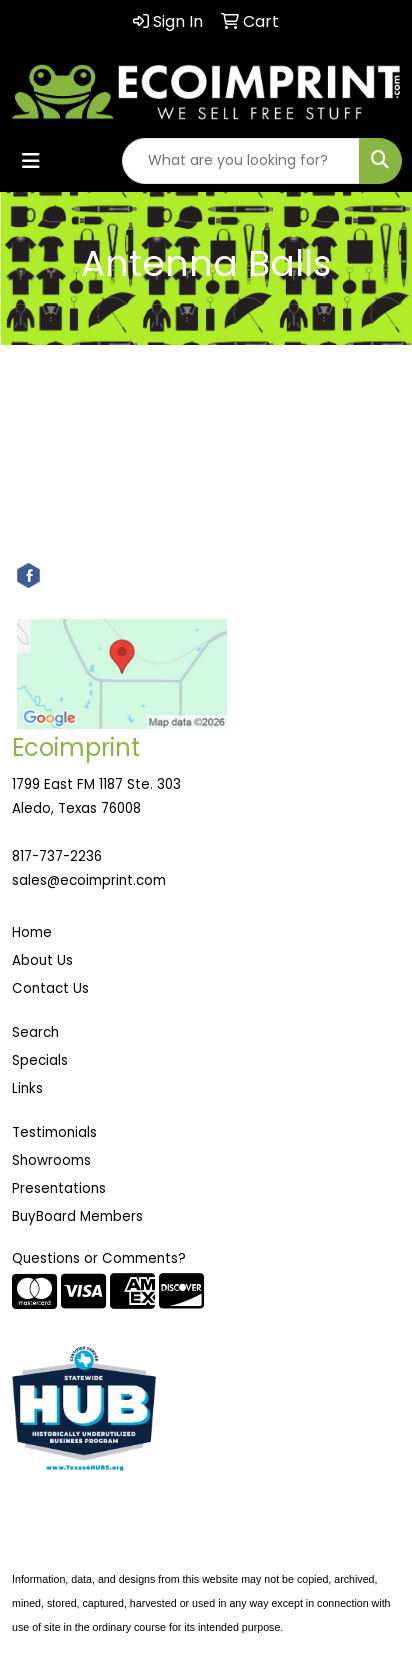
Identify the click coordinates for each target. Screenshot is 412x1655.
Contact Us (50, 988)
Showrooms (51, 1160)
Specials (40, 1060)
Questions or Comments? (99, 1258)
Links (27, 1088)
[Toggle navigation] (31, 161)
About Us (42, 960)
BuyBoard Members (77, 1216)
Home (32, 932)
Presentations (59, 1188)
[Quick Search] (241, 161)
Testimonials (54, 1132)
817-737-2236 (57, 856)
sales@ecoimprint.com (89, 880)
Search (35, 1032)
